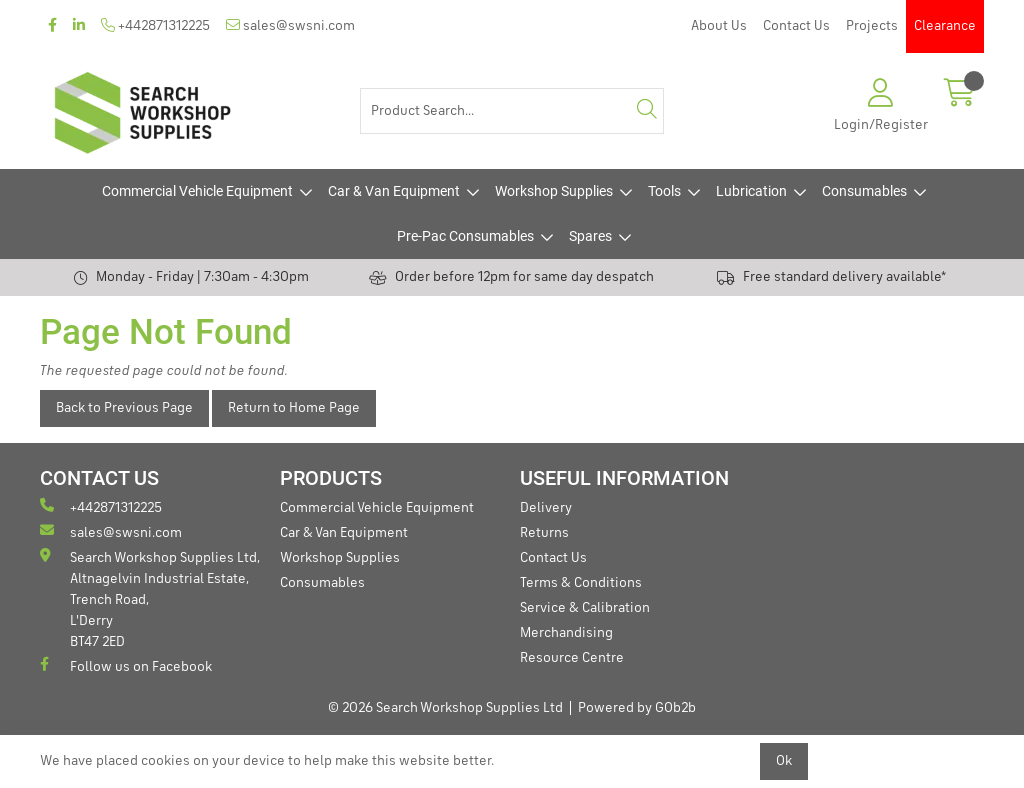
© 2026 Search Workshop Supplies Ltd (445, 708)
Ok (784, 761)
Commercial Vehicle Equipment (197, 191)
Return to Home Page (294, 408)
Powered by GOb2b (637, 708)
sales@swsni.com (290, 25)
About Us (719, 26)
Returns (544, 533)
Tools (664, 191)
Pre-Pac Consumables (465, 236)
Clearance (945, 26)
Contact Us (796, 26)
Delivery (546, 508)
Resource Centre (572, 658)
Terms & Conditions (581, 583)
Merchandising (566, 633)
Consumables (864, 191)
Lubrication (751, 191)
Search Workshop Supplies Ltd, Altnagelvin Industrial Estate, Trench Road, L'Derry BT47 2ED (150, 598)
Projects (872, 26)
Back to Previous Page (124, 408)
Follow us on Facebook (126, 665)
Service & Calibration (585, 608)
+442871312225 (155, 25)
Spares (590, 236)
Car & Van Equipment (394, 191)
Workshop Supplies (554, 191)
